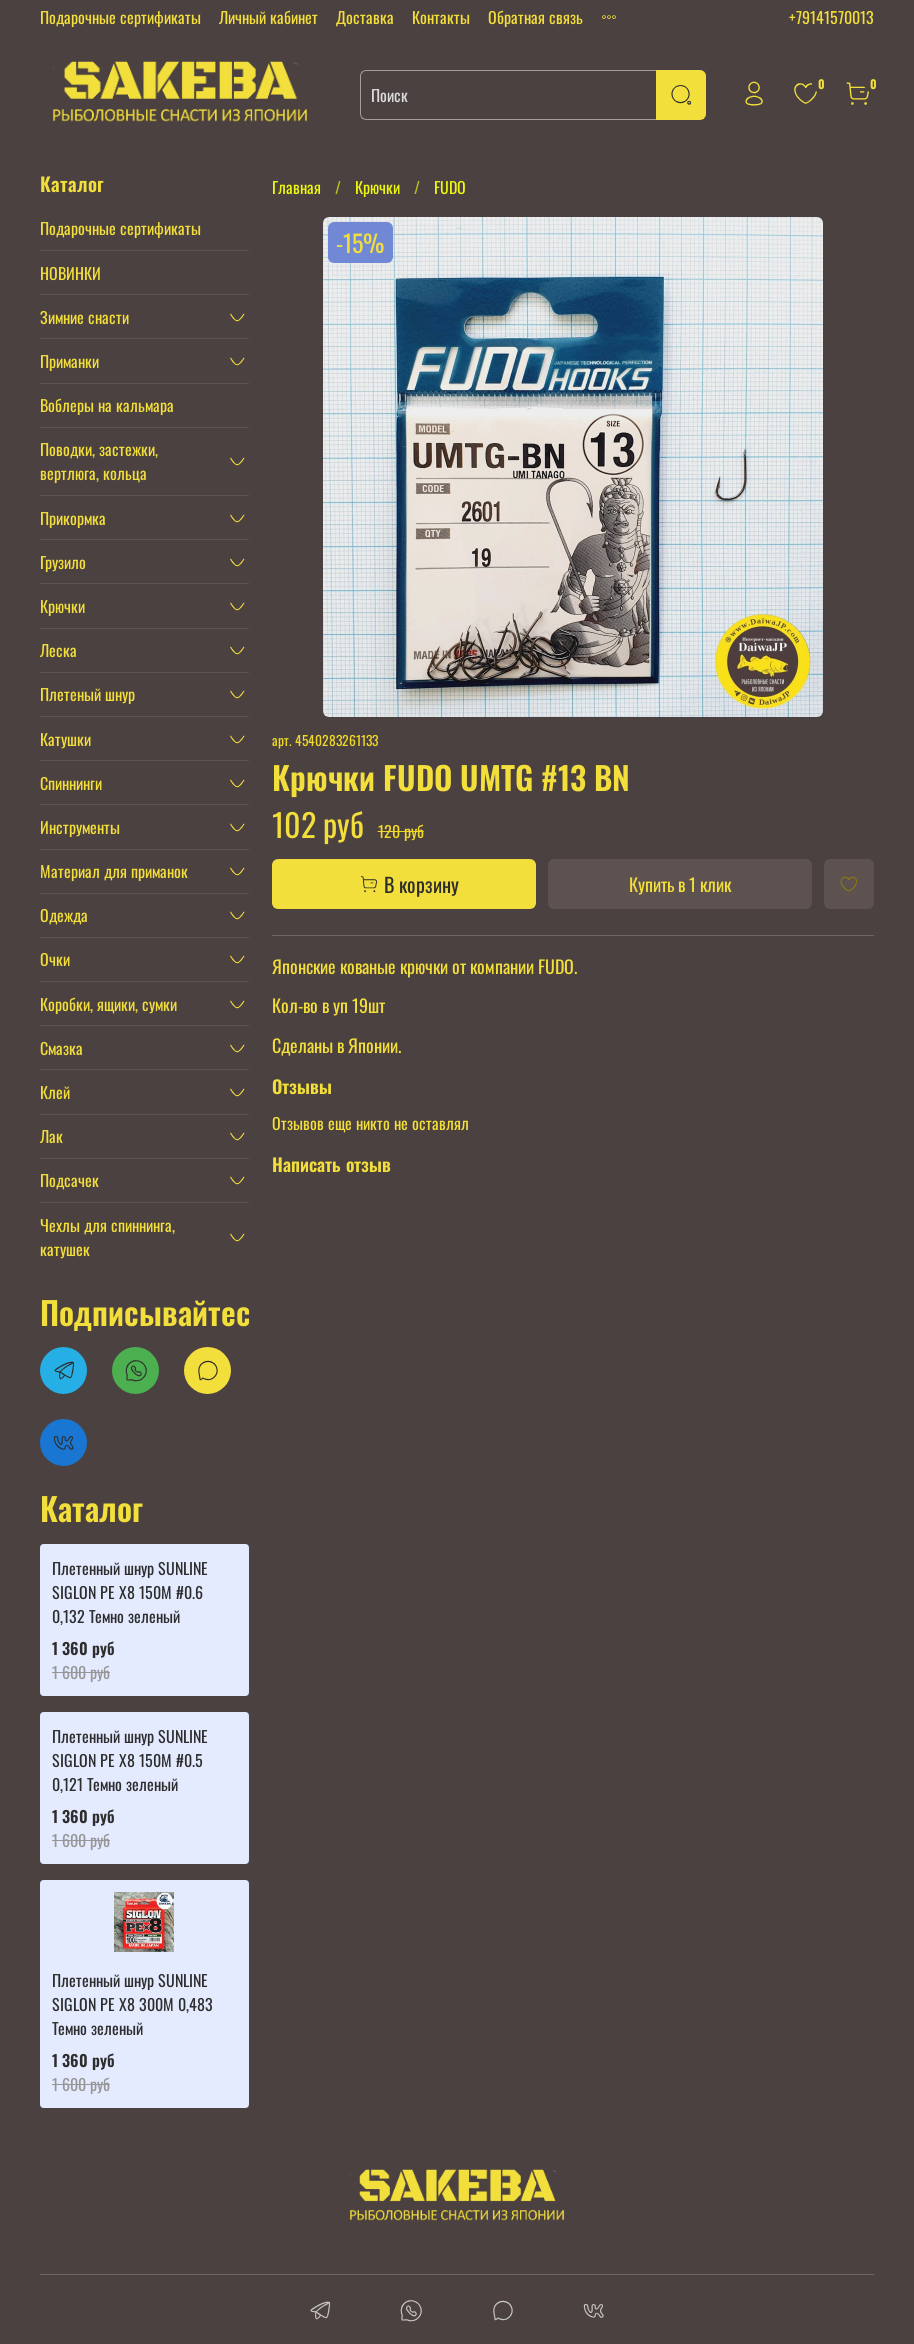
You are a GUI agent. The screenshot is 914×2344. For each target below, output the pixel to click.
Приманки (69, 361)
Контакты (441, 17)
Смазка (61, 1048)
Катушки (65, 739)
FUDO (450, 187)
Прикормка (73, 518)
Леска (58, 650)
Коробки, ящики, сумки (108, 1004)
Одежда (64, 915)
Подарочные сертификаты (120, 17)
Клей (55, 1092)
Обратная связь (535, 17)
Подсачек (69, 1180)
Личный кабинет (268, 17)
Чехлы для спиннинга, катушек (107, 1237)
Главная (296, 187)
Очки (55, 959)
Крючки (377, 187)
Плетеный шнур (87, 694)
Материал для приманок (114, 871)
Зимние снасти (84, 317)
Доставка (365, 17)
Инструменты (80, 827)
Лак (51, 1136)
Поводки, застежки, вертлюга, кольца (99, 461)
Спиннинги (71, 783)
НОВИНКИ (70, 273)
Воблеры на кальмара (107, 405)
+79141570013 (831, 17)
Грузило (63, 562)
